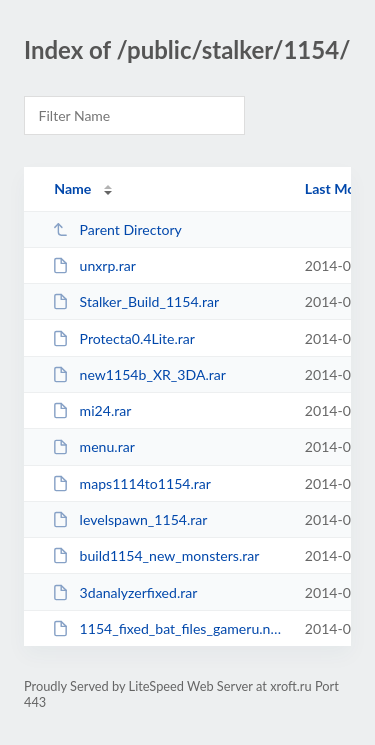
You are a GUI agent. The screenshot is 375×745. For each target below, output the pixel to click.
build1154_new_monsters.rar (155, 555)
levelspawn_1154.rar (129, 519)
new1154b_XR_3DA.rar (139, 374)
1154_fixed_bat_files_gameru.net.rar (169, 628)
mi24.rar (91, 410)
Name (72, 188)
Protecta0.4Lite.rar (123, 338)
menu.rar (93, 446)
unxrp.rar (94, 265)
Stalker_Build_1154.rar (135, 301)
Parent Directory (117, 229)
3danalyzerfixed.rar (124, 592)
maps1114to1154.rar (131, 483)
